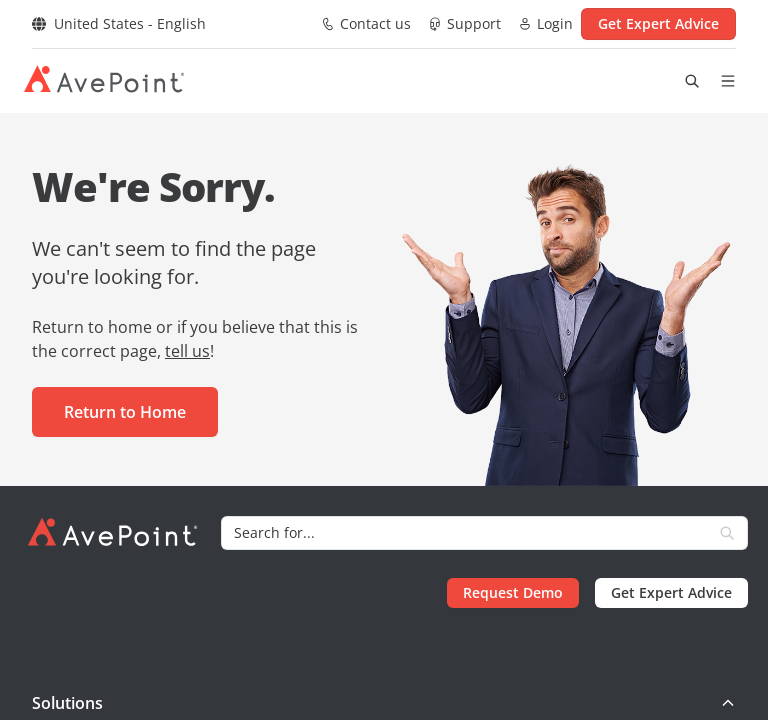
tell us (187, 351)
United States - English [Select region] (119, 23)
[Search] (464, 533)
